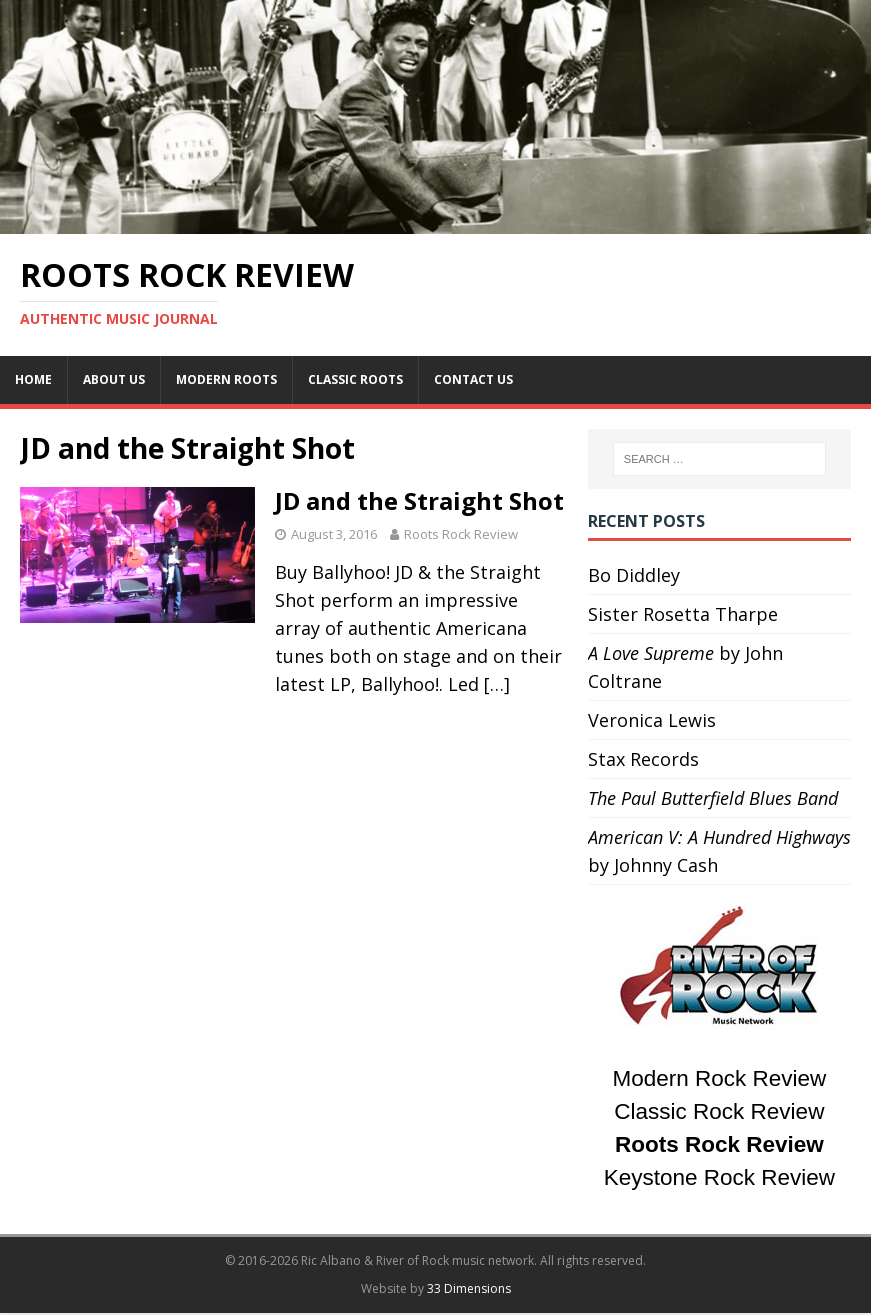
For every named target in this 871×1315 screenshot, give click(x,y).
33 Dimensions (469, 1288)
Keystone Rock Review (719, 1177)
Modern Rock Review (719, 1078)
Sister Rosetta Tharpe (683, 614)
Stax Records (643, 759)
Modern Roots (226, 379)
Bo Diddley (634, 575)
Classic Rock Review (719, 1111)
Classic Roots (355, 379)
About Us (114, 379)
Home (33, 379)
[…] (497, 684)
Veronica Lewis (652, 720)
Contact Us (473, 379)
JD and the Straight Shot (419, 500)
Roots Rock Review (461, 534)
